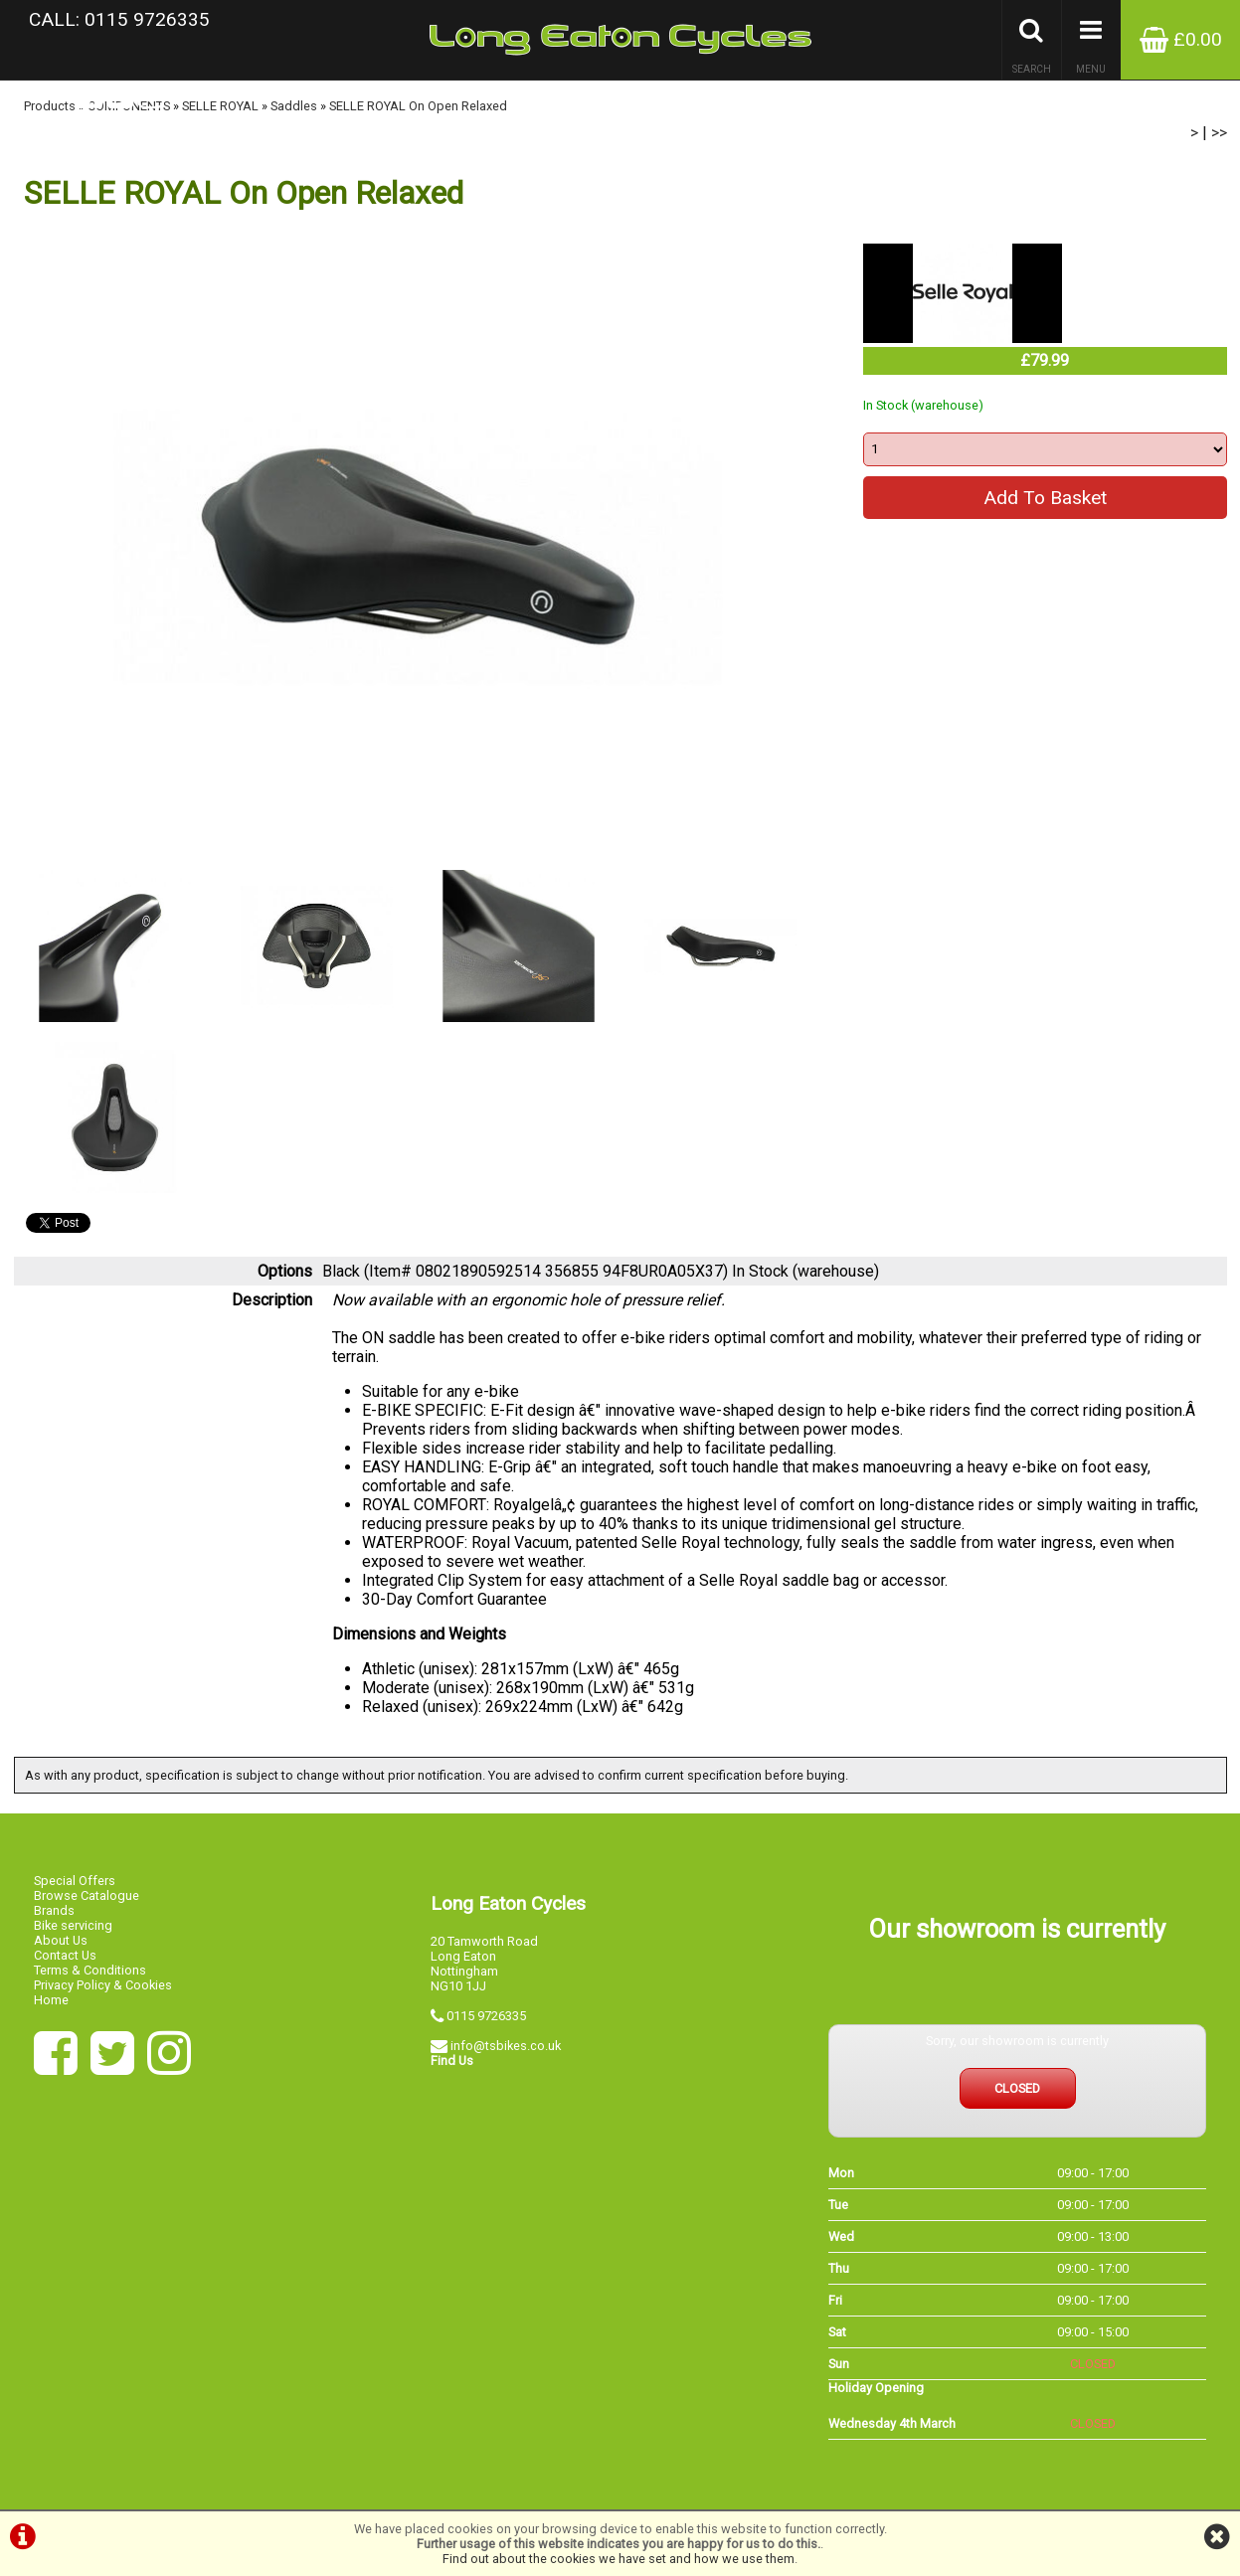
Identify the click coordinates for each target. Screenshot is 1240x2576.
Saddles (293, 105)
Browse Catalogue (86, 1895)
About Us (61, 1940)
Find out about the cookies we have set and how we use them (619, 2558)
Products (50, 105)
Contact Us (65, 1955)
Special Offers (74, 1880)
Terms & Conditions (90, 1970)
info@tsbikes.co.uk (505, 2045)
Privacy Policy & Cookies (103, 1984)
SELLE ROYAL (220, 105)
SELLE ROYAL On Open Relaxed (418, 105)
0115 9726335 (486, 2015)
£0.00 (1181, 39)
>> (1219, 132)
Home (51, 1999)
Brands (54, 1910)
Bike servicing (73, 1925)
